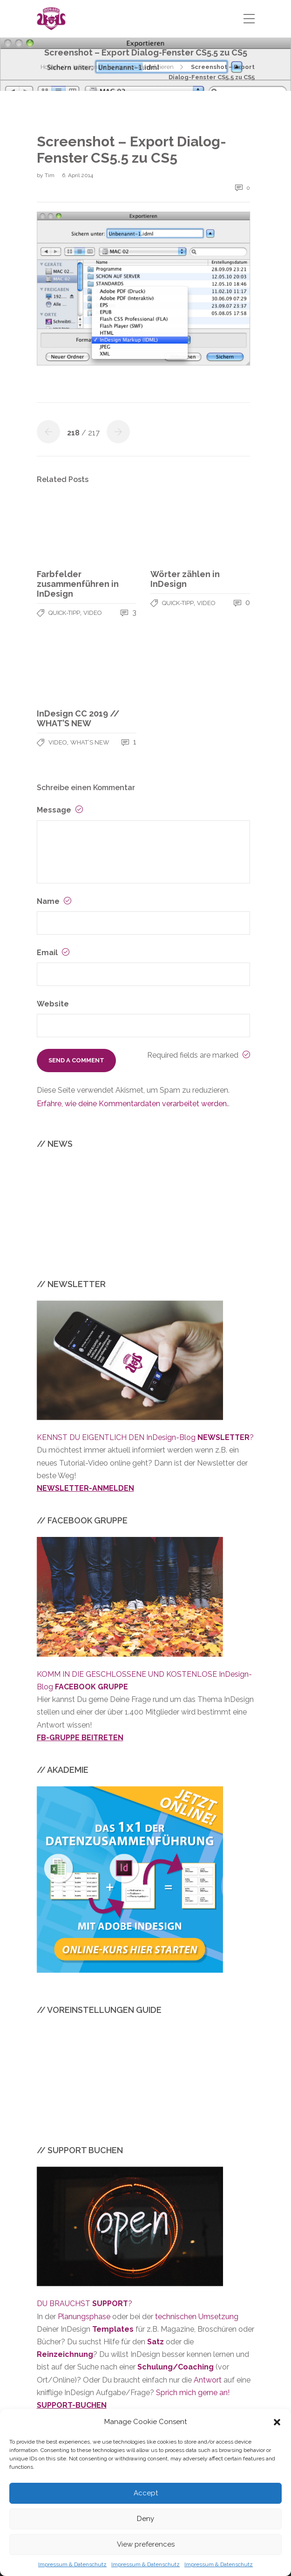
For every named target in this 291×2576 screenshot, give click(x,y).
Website (53, 1003)
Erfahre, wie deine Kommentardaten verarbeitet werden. (132, 1103)
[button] (277, 2422)
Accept (146, 2493)
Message (60, 810)
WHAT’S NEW (89, 742)
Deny (145, 2518)
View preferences (146, 2544)
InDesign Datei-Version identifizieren (123, 66)
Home (49, 66)
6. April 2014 (77, 175)
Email (53, 952)
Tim (50, 175)
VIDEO (92, 612)
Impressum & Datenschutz (72, 2564)
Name (54, 901)
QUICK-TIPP (64, 612)
